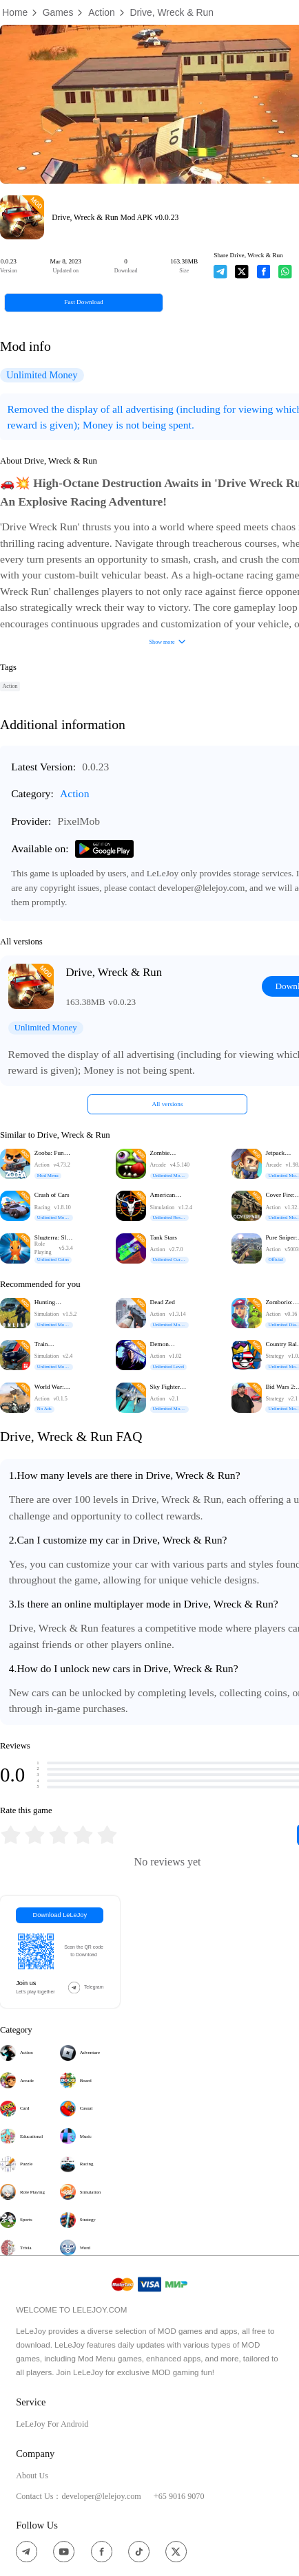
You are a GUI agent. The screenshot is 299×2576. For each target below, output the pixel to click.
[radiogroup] (59, 1835)
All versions (167, 1104)
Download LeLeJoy (59, 1915)
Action (101, 12)
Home (15, 12)
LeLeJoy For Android (52, 2424)
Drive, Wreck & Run (172, 12)
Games (58, 12)
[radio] (12, 1835)
